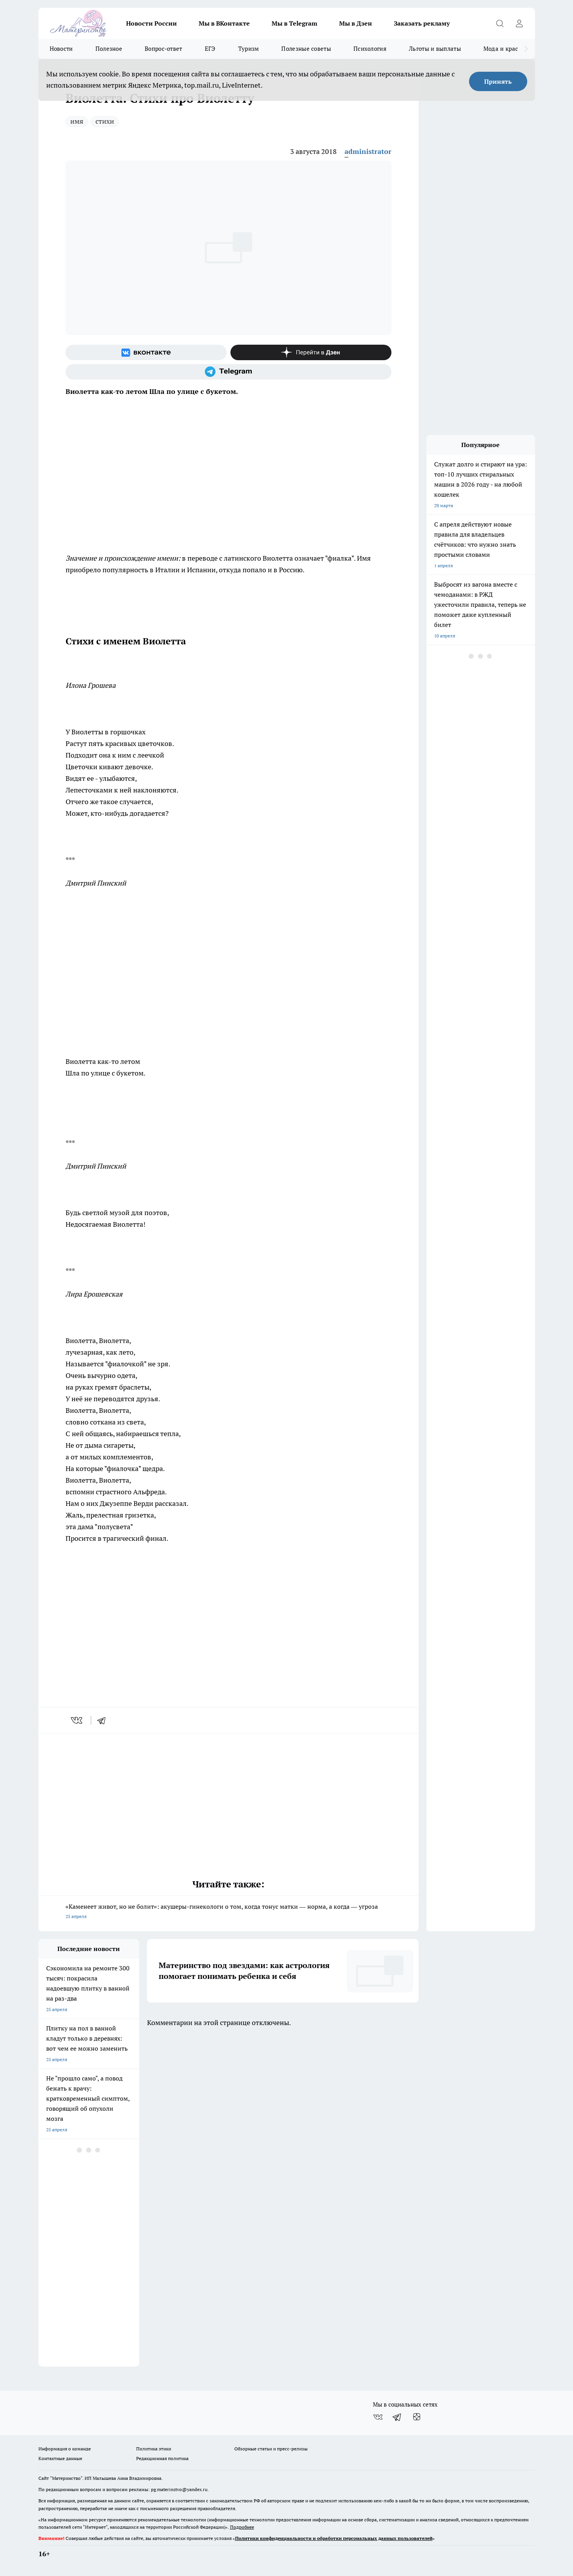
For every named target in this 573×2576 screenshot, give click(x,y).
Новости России (151, 23)
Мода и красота (505, 48)
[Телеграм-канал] (228, 372)
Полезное (108, 48)
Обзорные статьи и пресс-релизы (271, 2449)
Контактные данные (60, 2458)
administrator (367, 151)
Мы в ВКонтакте (224, 23)
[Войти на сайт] (519, 23)
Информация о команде (64, 2449)
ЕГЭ (210, 48)
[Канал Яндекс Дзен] (310, 352)
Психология (369, 48)
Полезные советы (306, 48)
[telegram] (104, 1720)
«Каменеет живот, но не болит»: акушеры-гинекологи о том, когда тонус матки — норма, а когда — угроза (228, 1912)
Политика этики (153, 2449)
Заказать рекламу (422, 23)
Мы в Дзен (355, 23)
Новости (61, 48)
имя (76, 121)
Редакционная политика (162, 2458)
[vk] (77, 1720)
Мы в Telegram (294, 23)
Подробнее (242, 2527)
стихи (104, 121)
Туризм (248, 48)
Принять (498, 81)
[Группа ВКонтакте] (146, 352)
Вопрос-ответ (163, 48)
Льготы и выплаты (435, 48)
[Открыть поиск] (500, 23)
